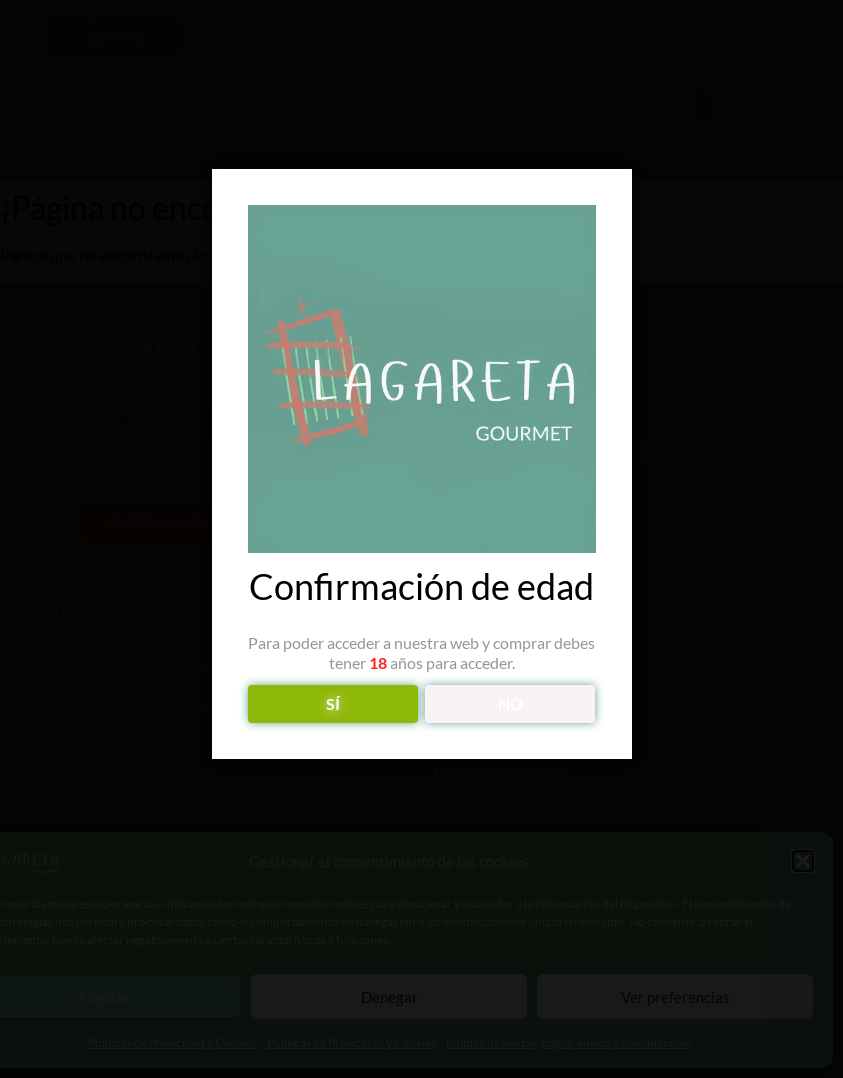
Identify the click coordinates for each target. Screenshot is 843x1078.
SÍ (333, 703)
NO (510, 703)
